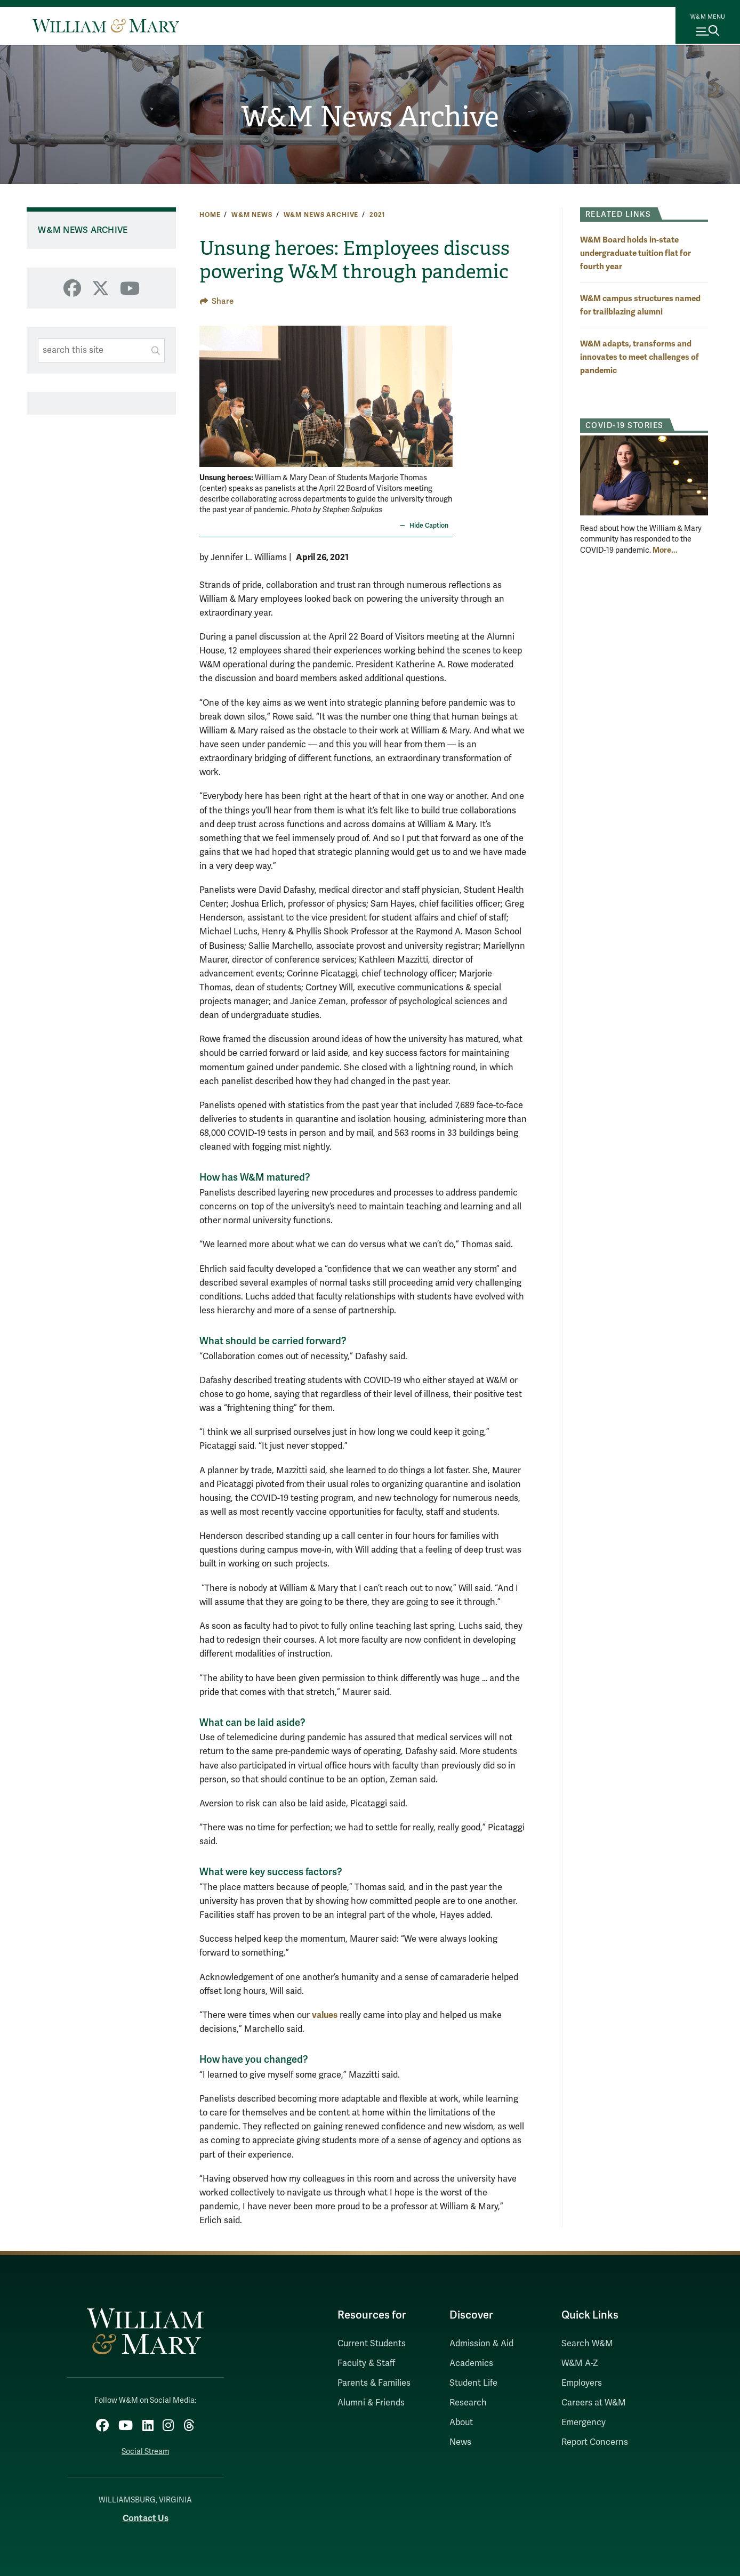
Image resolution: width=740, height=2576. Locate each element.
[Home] (106, 25)
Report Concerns (594, 2442)
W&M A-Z (579, 2363)
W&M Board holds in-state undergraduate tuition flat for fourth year (635, 253)
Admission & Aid (481, 2343)
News (460, 2442)
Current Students (371, 2343)
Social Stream (145, 2448)
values (324, 2015)
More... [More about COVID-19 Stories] (665, 550)
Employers (581, 2383)
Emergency (583, 2422)
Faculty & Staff (366, 2363)
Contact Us (145, 2515)
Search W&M (587, 2343)
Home (209, 215)
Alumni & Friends (371, 2402)
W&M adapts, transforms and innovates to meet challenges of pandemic (639, 356)
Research (468, 2402)
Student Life (473, 2383)
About (461, 2422)
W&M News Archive (370, 118)
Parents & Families (374, 2383)
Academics (471, 2363)
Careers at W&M (593, 2402)
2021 (377, 215)
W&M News (251, 215)
